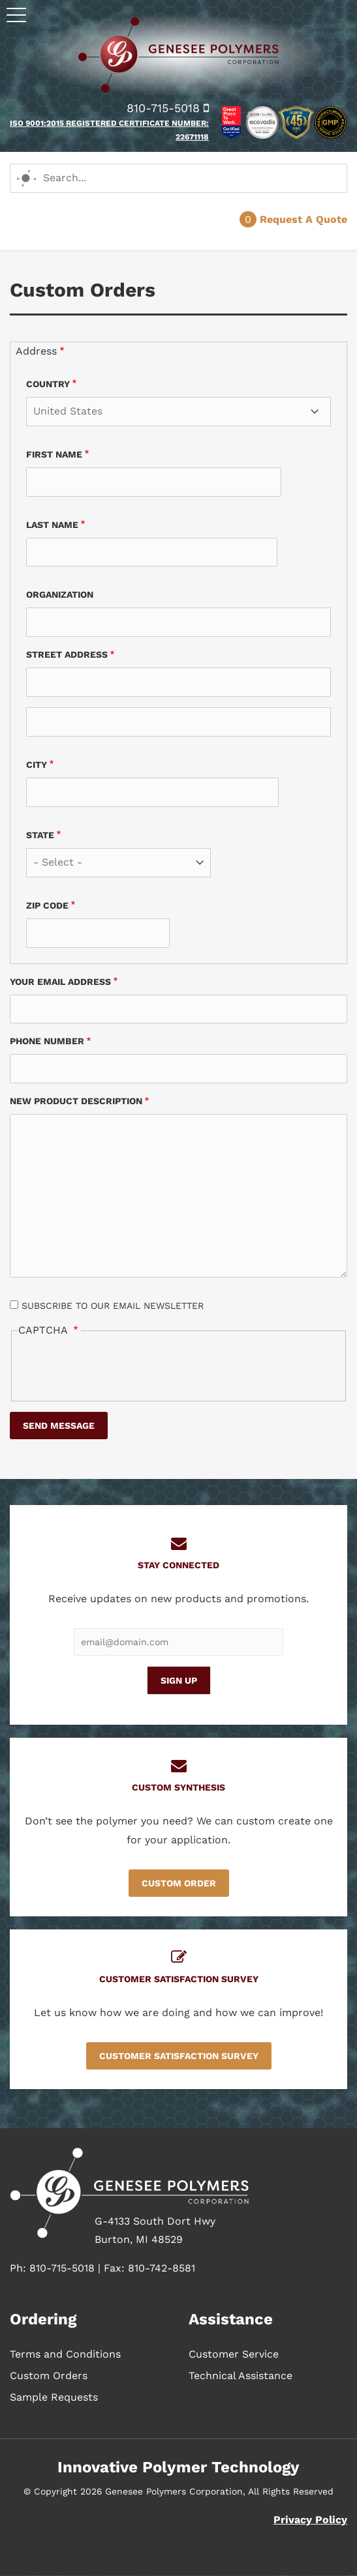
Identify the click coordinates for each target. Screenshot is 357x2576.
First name (54, 454)
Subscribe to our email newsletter (113, 1305)
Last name (52, 525)
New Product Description (76, 1101)
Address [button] (36, 351)
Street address (67, 654)
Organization (59, 594)
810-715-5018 (168, 108)
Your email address (60, 981)
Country (48, 384)
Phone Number (47, 1041)
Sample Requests (54, 2397)
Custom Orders (48, 2375)
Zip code (47, 905)
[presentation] (117, 1367)
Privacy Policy (310, 2519)
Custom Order (179, 1883)
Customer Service (234, 2354)
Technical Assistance (240, 2375)
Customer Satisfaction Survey (178, 2056)
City (36, 764)
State (40, 835)
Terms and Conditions (65, 2354)
